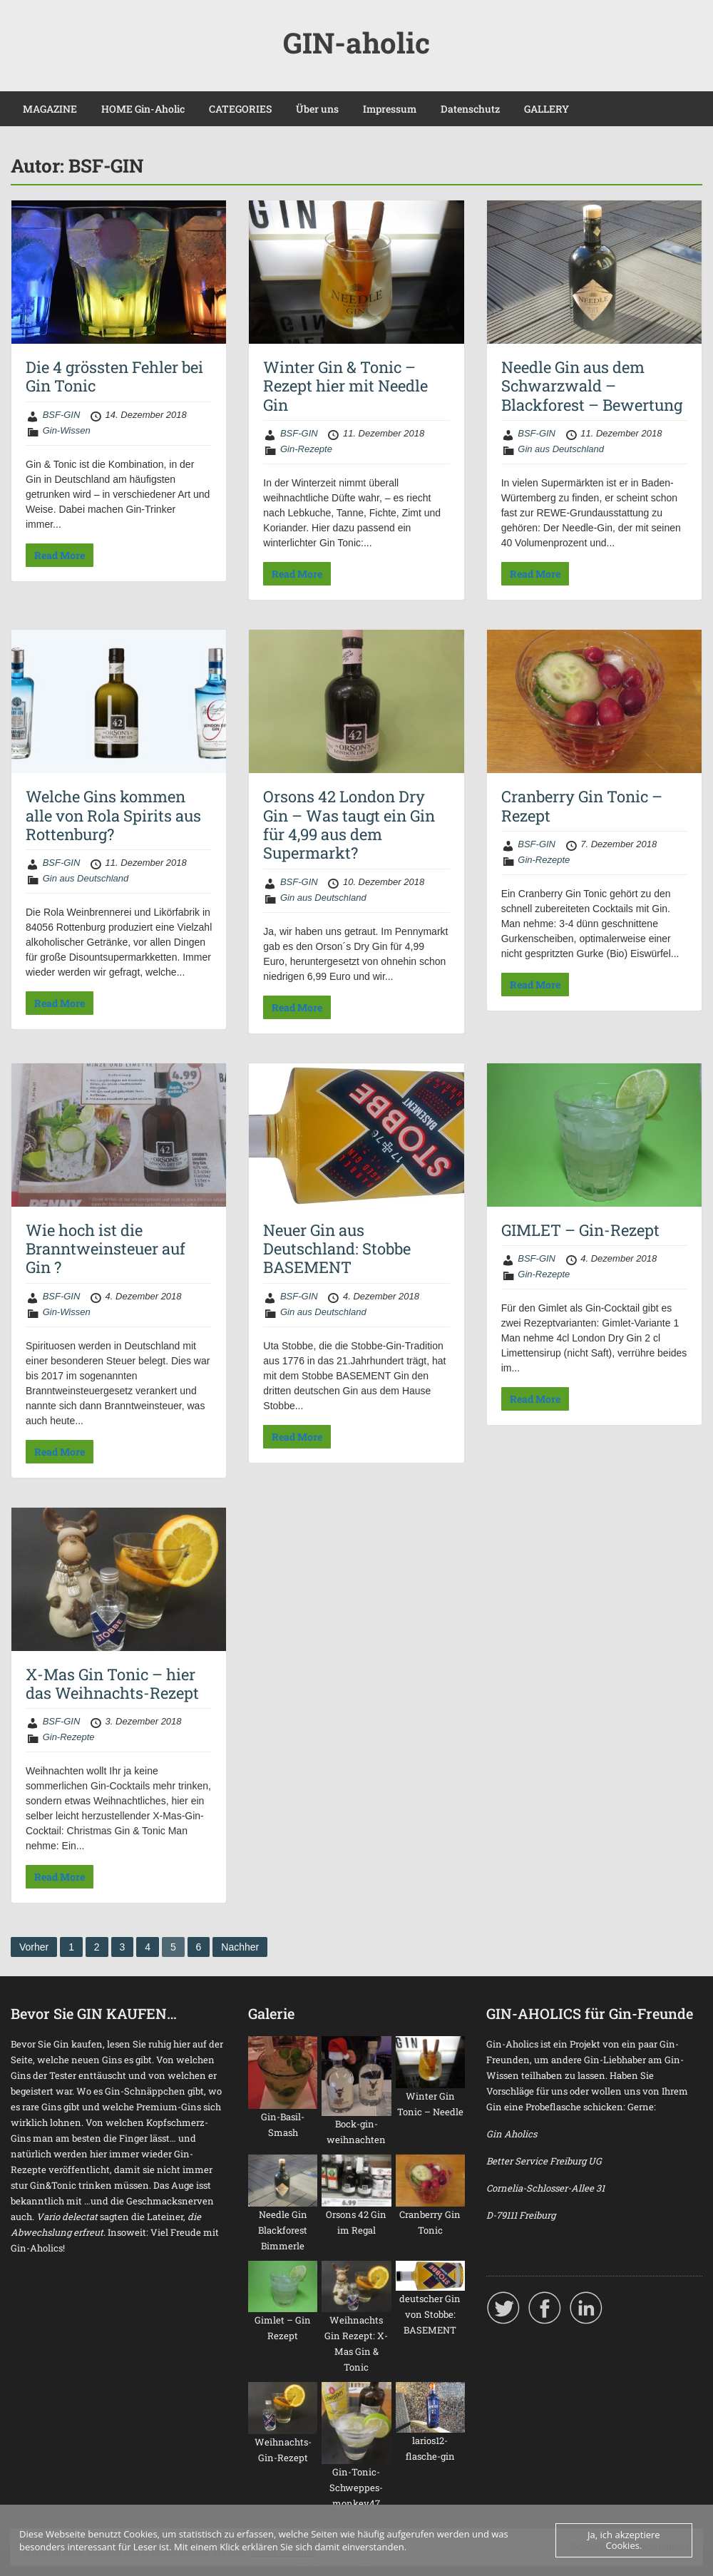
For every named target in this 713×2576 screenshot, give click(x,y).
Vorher (33, 1947)
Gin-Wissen (67, 430)
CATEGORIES (240, 109)
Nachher (240, 1947)
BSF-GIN (62, 414)
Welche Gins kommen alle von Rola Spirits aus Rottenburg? (113, 815)
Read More (59, 555)
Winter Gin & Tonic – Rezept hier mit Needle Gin (345, 386)
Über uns (317, 109)
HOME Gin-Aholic (143, 109)
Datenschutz (470, 109)
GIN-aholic (356, 42)
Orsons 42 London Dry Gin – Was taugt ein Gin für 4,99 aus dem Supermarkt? (349, 824)
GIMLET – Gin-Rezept (580, 1230)
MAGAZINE (50, 109)
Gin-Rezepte (306, 449)
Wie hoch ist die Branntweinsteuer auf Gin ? (105, 1249)
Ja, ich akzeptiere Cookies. (624, 2540)
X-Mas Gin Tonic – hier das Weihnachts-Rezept (112, 1683)
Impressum (389, 109)
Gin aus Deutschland (561, 449)
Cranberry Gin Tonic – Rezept (581, 805)
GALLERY (546, 109)
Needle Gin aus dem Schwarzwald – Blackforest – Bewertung (591, 386)
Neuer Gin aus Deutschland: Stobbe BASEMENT (337, 1249)
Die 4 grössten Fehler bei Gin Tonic (114, 376)
